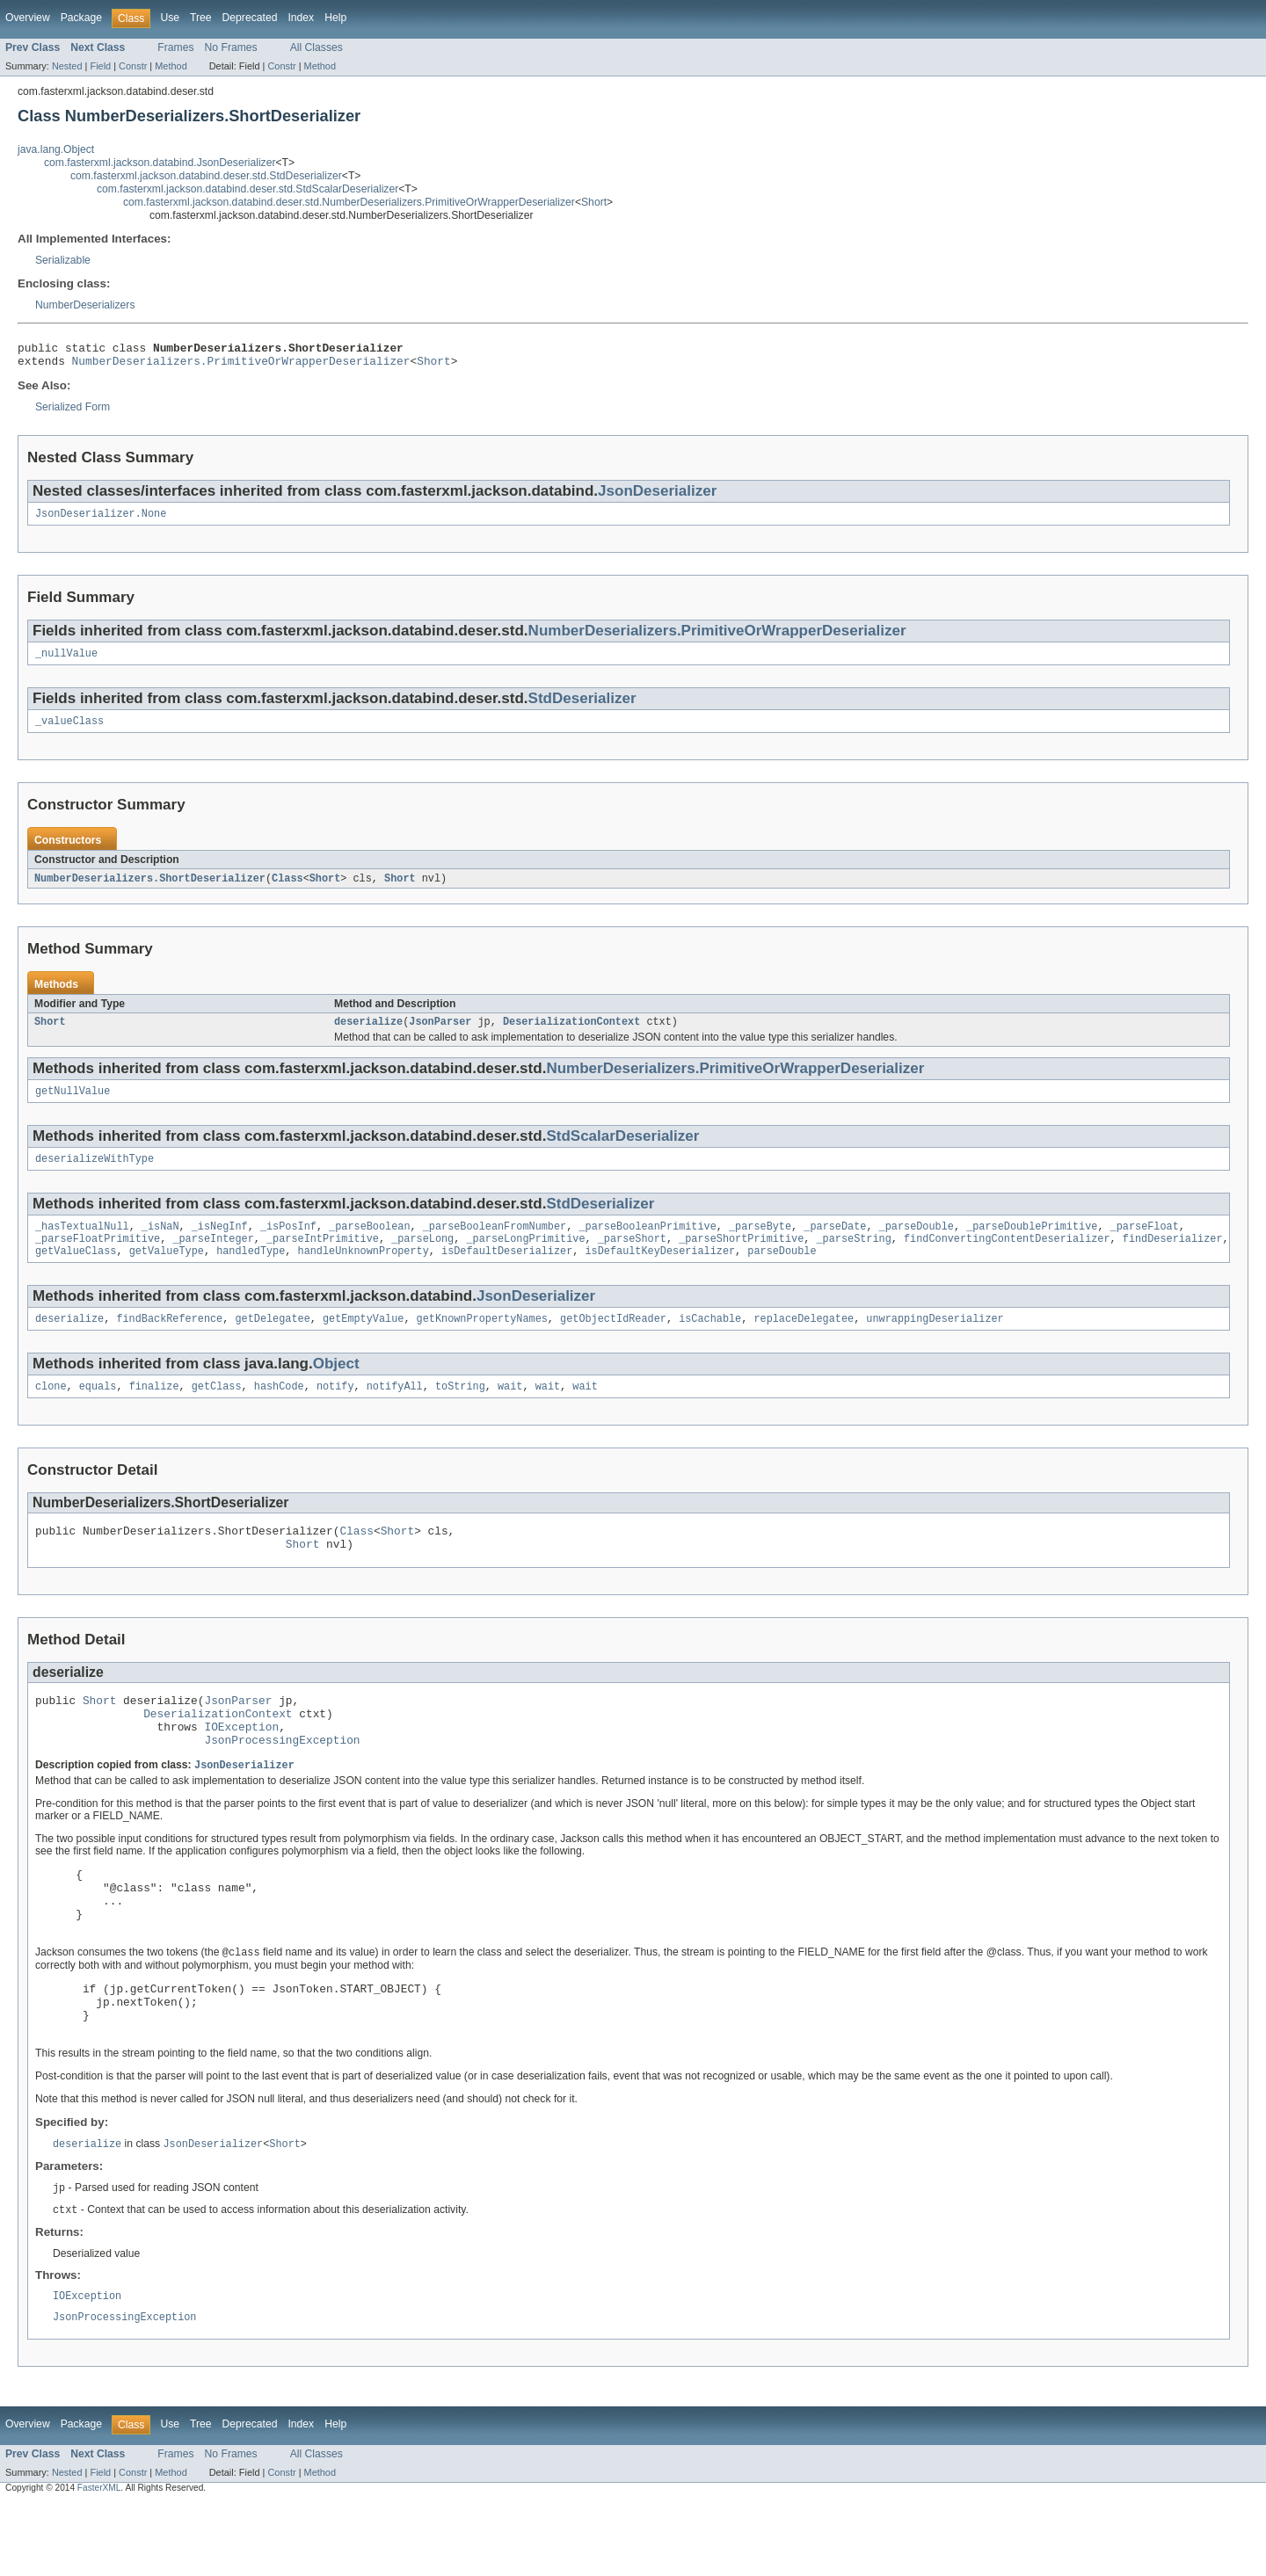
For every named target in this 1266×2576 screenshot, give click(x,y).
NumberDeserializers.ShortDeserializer (150, 889)
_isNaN (160, 1244)
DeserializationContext (571, 1034)
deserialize (368, 1034)
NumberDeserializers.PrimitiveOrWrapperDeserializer (241, 366)
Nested (67, 66)
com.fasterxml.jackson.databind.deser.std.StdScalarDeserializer (247, 189)
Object (336, 1387)
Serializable (63, 260)
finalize (154, 1411)
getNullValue (72, 1106)
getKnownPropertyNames (482, 1342)
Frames (175, 47)
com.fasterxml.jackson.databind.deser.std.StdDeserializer (206, 176)
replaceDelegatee (803, 1342)
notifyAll (395, 1411)
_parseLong (422, 1259)
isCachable (710, 1342)
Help (335, 17)
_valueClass (69, 731)
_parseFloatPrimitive (97, 1259)
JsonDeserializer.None (100, 520)
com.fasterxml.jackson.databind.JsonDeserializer (160, 162)
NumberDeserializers (85, 305)
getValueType (166, 1273)
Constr (133, 66)
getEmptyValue (363, 1342)
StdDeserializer (582, 707)
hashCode (279, 1411)
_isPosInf (288, 1244)
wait (510, 1411)
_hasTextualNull (82, 1244)
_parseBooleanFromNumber (494, 1244)
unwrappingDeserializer (934, 1342)
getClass (217, 1411)
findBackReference (169, 1342)
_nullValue (66, 662)
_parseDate (835, 1244)
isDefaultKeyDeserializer (660, 1273)
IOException (241, 1765)
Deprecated (250, 17)
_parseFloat (1144, 1244)
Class (287, 889)
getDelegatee (272, 1342)
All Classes (316, 47)
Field (100, 66)
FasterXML (99, 2560)
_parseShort (632, 1259)
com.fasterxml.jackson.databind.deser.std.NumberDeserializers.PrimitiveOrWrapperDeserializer (349, 202)
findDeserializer (1173, 1259)
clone (51, 1411)
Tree (201, 17)
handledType (250, 1273)
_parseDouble (915, 1244)
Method (170, 66)
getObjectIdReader (613, 1342)
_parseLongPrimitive (525, 1259)
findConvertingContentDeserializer (1007, 1259)
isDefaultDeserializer (506, 1273)
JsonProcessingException (282, 1781)
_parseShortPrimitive (741, 1259)
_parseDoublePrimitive (1031, 1244)
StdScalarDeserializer (622, 1151)
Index (300, 17)
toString (460, 1411)
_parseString (853, 1259)
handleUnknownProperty (363, 1273)
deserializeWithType (94, 1175)
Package (81, 17)
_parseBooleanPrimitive (647, 1244)
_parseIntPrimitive (322, 1259)
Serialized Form (72, 412)
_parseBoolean (369, 1244)
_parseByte (760, 1244)
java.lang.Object (56, 149)
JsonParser (440, 1034)
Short (594, 202)
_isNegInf (220, 1244)
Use (169, 17)
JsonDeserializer (657, 496)
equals (98, 1411)
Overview (27, 17)
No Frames (231, 47)
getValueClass (75, 1273)
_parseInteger (212, 1259)
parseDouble (781, 1273)
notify (335, 1411)
